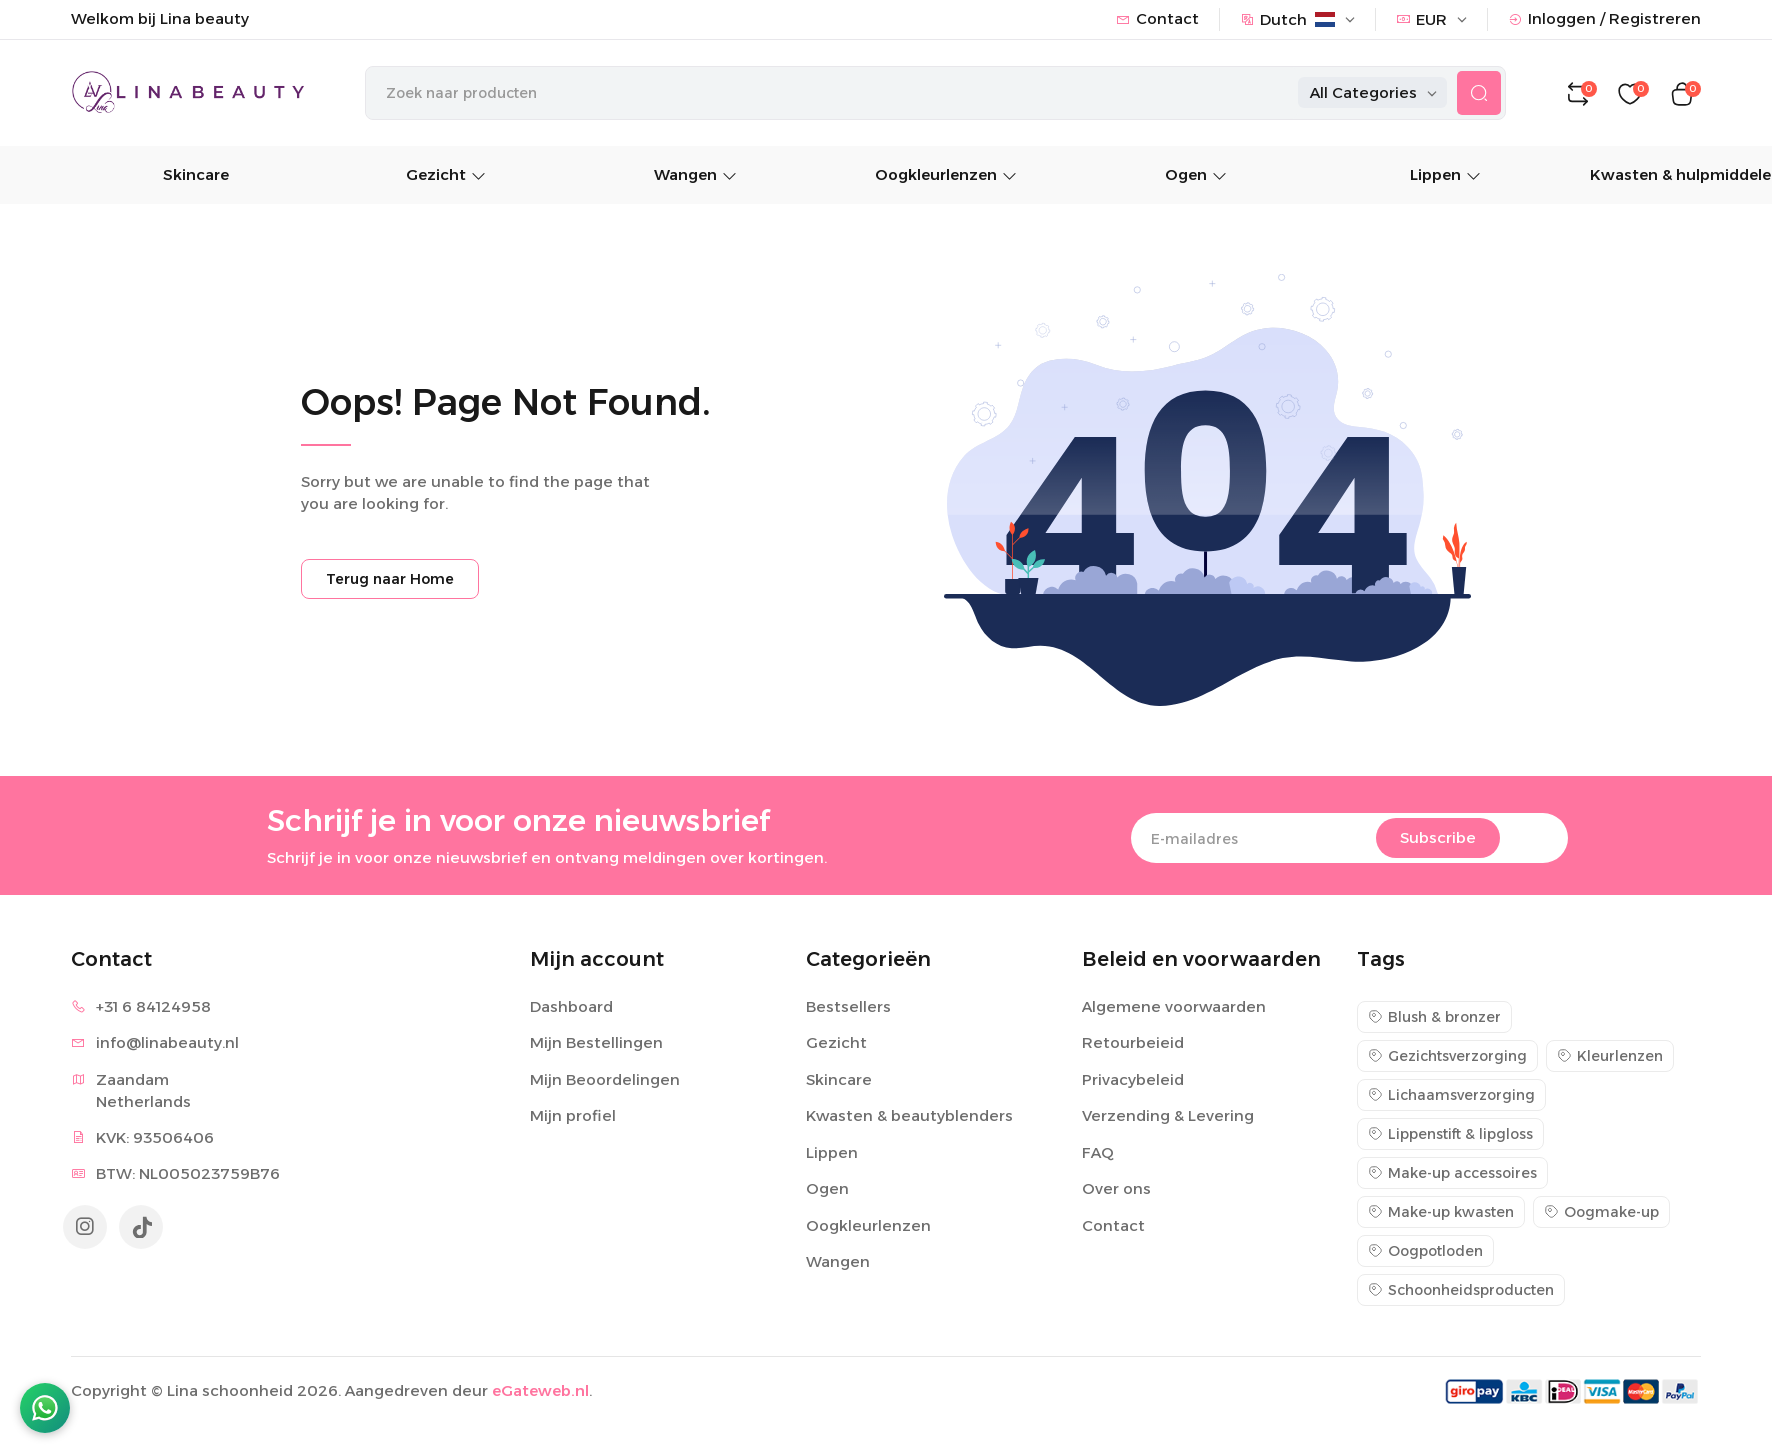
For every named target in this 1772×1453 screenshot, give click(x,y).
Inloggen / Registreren (1604, 18)
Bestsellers (848, 1007)
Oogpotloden (1425, 1252)
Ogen (1196, 176)
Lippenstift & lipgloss (1450, 1135)
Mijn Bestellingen (596, 1044)
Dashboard (571, 1007)
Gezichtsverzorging (1447, 1057)
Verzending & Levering (1168, 1117)
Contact (1157, 18)
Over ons (1116, 1190)
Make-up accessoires (1452, 1174)
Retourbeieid (1133, 1044)
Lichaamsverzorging (1451, 1096)
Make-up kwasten (1441, 1213)
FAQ (1098, 1153)
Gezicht (446, 176)
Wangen (695, 176)
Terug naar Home (390, 581)
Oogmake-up (1601, 1213)
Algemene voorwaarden (1174, 1007)
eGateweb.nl (540, 1392)
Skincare (196, 176)
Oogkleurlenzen (946, 176)
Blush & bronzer (1434, 1018)
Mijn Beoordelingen (605, 1080)
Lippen (1445, 176)
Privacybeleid (1133, 1080)
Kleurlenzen (1610, 1057)
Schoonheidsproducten (1461, 1291)
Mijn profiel (573, 1117)
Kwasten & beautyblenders (909, 1117)
